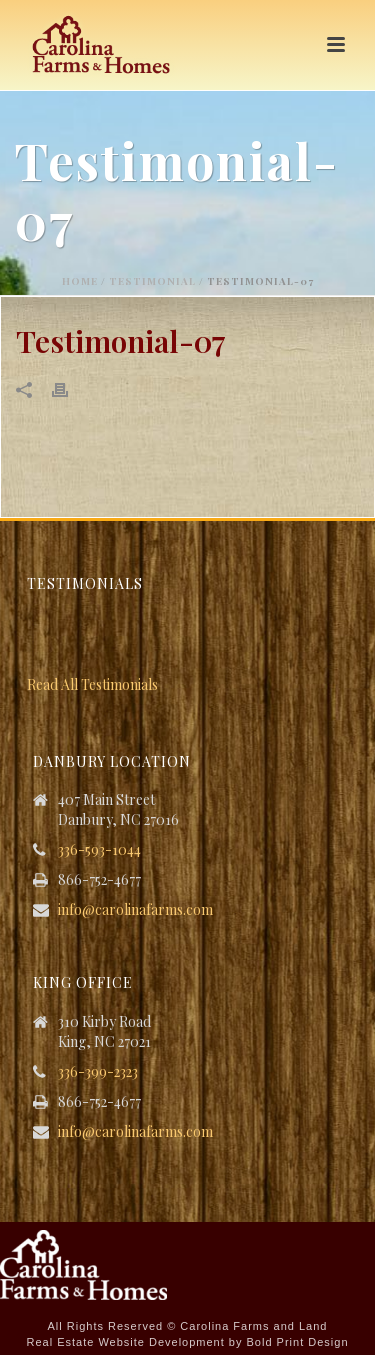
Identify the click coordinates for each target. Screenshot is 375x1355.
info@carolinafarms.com (135, 910)
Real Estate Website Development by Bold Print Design (187, 1342)
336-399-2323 (98, 1072)
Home (80, 281)
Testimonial (152, 281)
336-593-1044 (99, 850)
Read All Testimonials (92, 684)
